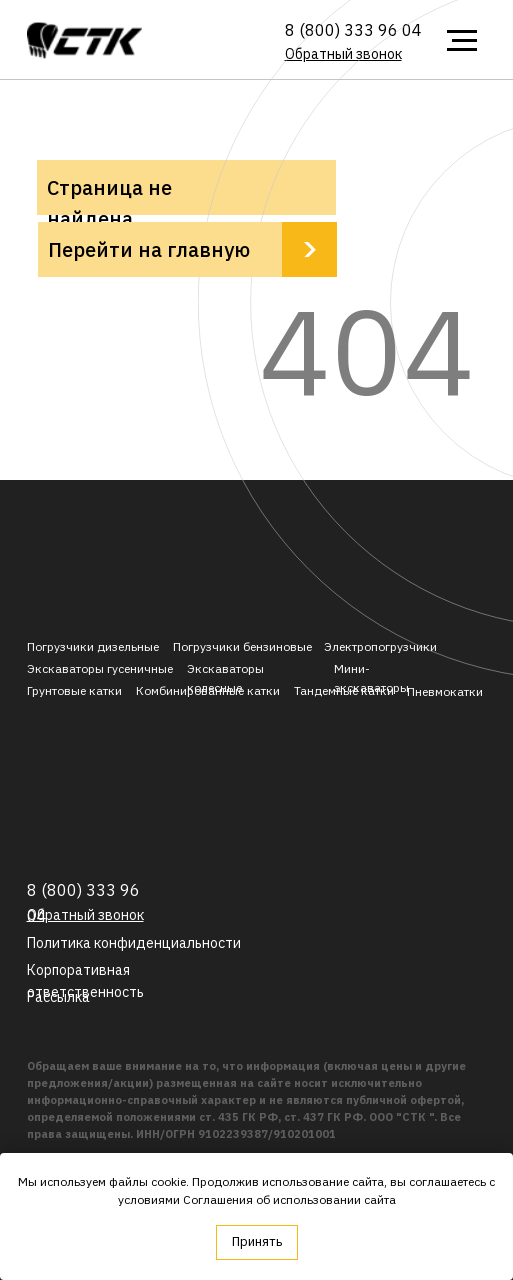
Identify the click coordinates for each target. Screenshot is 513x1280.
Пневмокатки (445, 691)
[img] (84, 40)
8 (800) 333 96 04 (353, 30)
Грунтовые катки (74, 690)
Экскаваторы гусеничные (100, 668)
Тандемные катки (344, 690)
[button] (343, 54)
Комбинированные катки (208, 690)
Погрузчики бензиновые (242, 646)
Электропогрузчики (380, 646)
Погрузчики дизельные (93, 646)
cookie (168, 1181)
